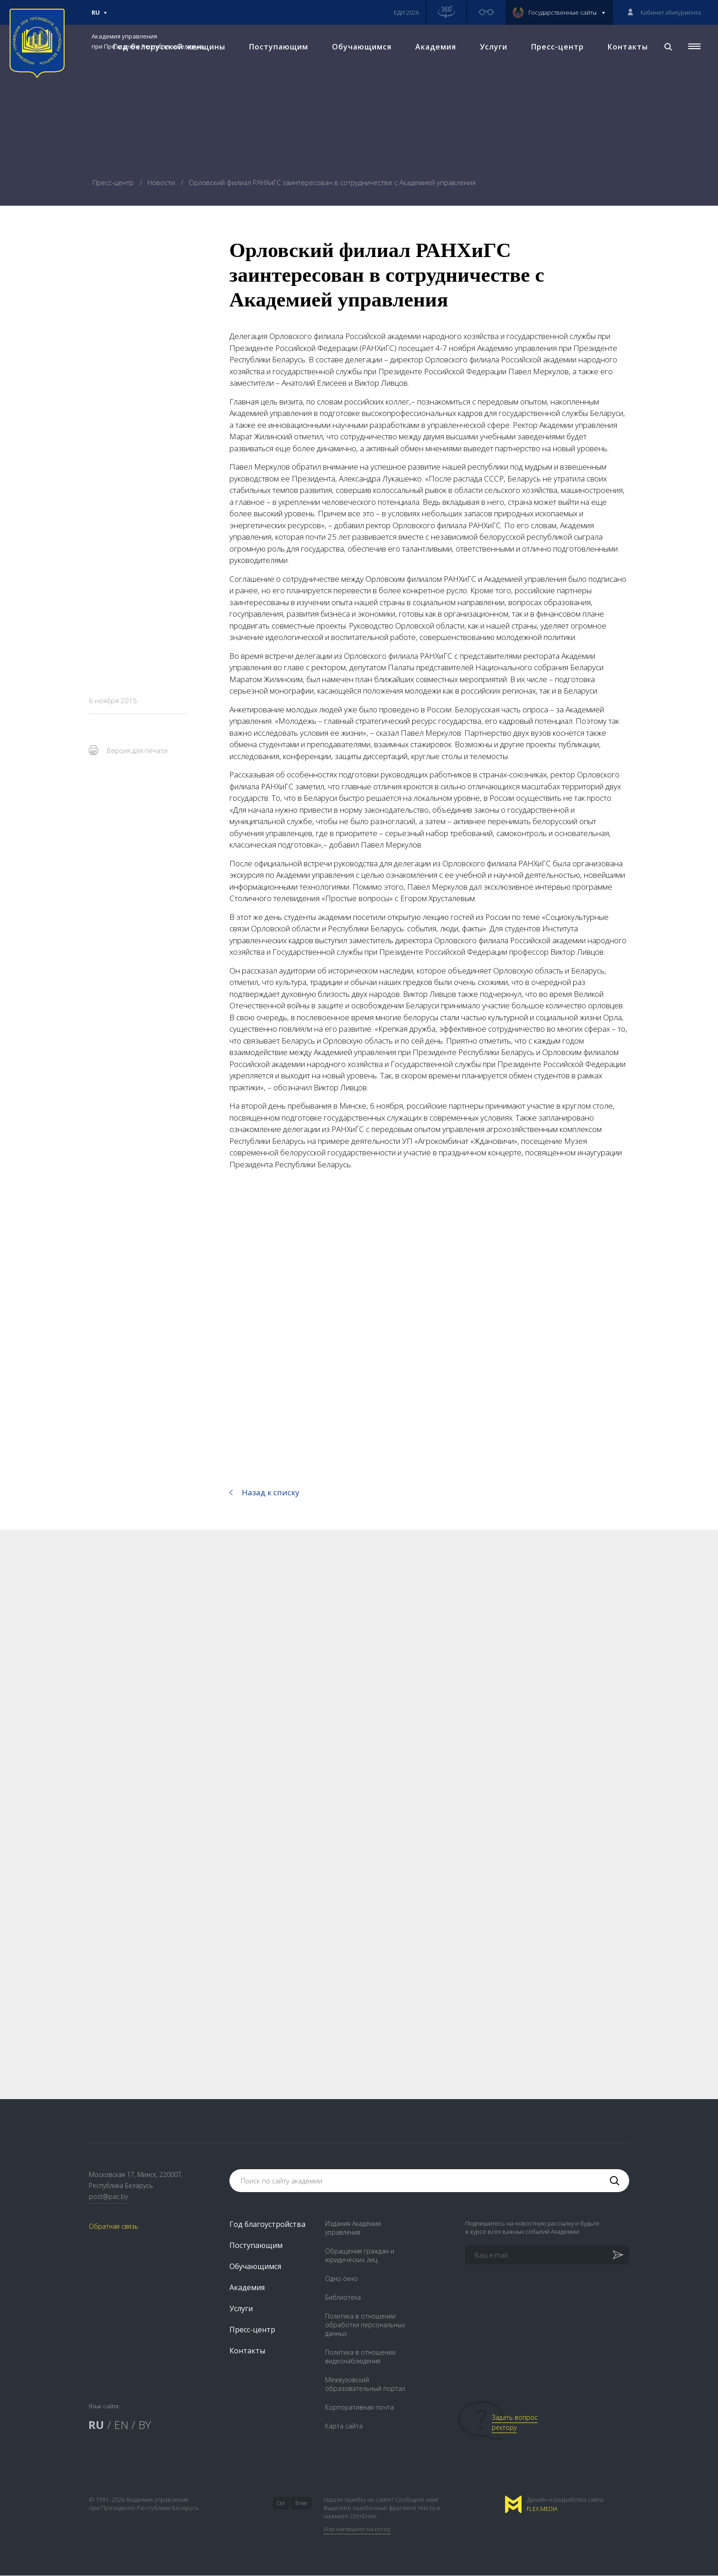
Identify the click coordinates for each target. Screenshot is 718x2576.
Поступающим (279, 46)
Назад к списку (270, 1492)
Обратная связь (113, 2226)
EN (121, 2425)
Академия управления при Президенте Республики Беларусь (148, 41)
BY (144, 2425)
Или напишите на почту (357, 2529)
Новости (162, 182)
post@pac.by (108, 2196)
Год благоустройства (267, 2225)
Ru (99, 16)
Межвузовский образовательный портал (365, 2384)
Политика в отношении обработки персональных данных (365, 2325)
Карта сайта (344, 2426)
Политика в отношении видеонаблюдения (360, 2357)
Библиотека (343, 2297)
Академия (436, 46)
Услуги (494, 46)
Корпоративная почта (359, 2407)
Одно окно (341, 2279)
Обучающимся (362, 46)
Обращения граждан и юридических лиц (359, 2255)
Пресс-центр (558, 46)
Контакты (628, 46)
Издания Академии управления (353, 2228)
